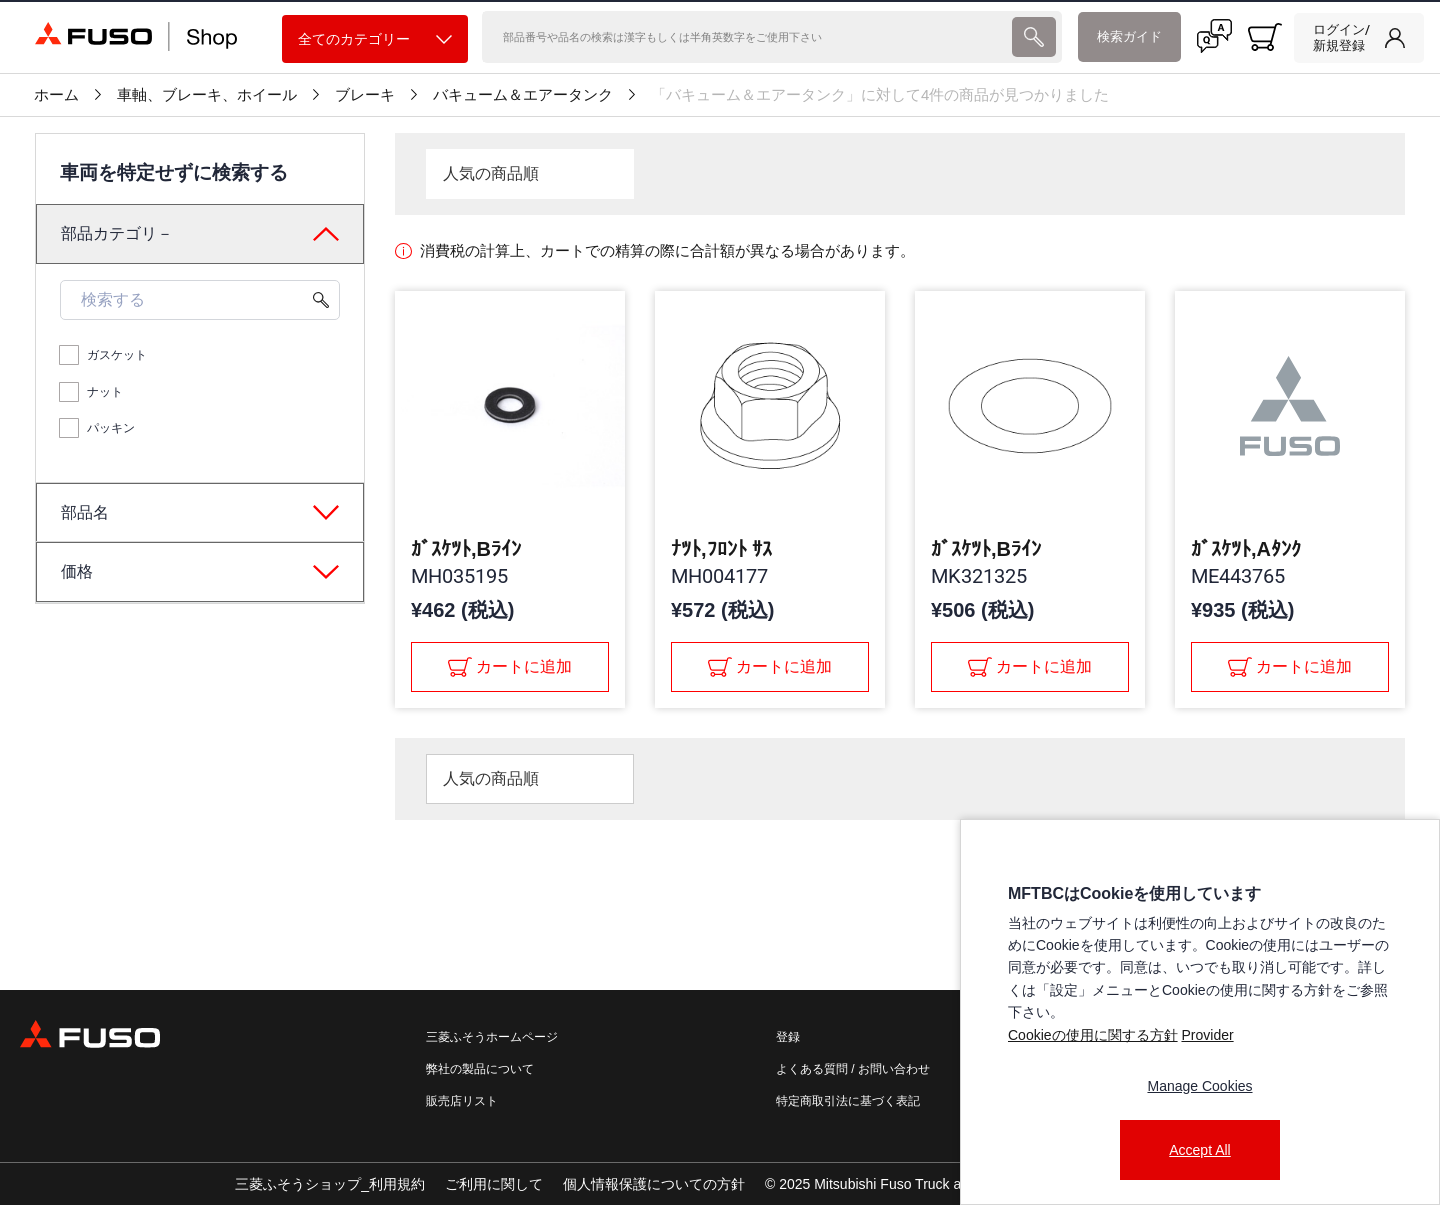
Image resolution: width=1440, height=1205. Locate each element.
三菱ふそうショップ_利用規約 (330, 1184)
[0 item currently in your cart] (1265, 37)
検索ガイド (1129, 36)
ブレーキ (365, 95)
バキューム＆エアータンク (523, 95)
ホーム (56, 95)
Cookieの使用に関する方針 (1093, 1035)
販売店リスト (462, 1101)
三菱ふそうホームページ (492, 1037)
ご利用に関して (494, 1184)
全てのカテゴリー (375, 39)
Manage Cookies (1199, 1086)
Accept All (1199, 1150)
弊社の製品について (480, 1069)
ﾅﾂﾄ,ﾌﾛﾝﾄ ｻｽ (721, 549)
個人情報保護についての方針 (654, 1184)
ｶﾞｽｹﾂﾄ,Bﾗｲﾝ (466, 549)
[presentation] (1033, 37)
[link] (1359, 38)
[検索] (745, 37)
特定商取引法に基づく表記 (848, 1101)
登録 (788, 1037)
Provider (1207, 1035)
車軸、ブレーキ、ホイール (207, 95)
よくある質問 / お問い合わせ (853, 1069)
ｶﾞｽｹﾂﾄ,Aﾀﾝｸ (1246, 549)
